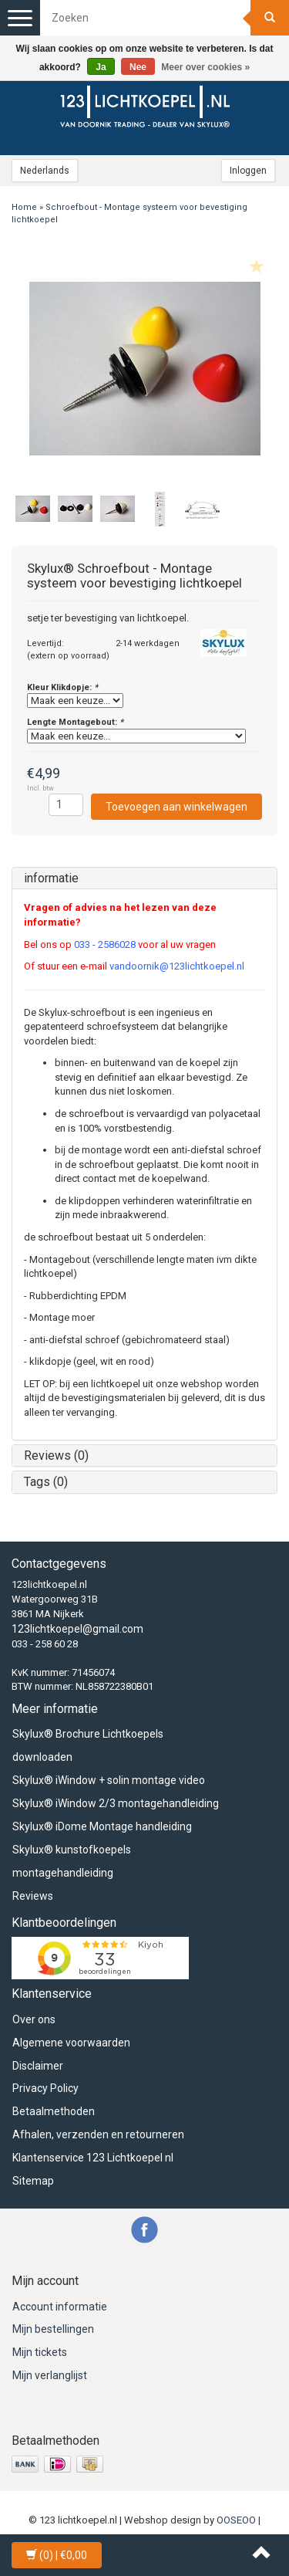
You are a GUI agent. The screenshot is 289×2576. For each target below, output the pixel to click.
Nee (137, 67)
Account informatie (59, 2306)
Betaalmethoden (53, 2111)
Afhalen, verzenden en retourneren (98, 2134)
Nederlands (44, 170)
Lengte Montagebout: (75, 722)
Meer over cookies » (205, 67)
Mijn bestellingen (53, 2329)
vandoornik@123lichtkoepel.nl (176, 966)
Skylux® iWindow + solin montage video (108, 1780)
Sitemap (33, 2181)
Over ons (33, 2019)
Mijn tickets (39, 2352)
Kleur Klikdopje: (62, 687)
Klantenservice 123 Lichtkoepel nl (92, 2157)
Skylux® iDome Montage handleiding (102, 1826)
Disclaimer (37, 2066)
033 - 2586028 (105, 944)
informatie (51, 878)
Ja (101, 67)
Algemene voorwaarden (71, 2042)
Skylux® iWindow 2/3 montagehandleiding (115, 1803)
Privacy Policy (45, 2088)
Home (24, 207)
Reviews (32, 1896)
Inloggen (248, 170)
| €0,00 (56, 2555)
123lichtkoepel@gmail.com (77, 1629)
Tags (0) (46, 1481)
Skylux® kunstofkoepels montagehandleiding (71, 1861)
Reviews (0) (56, 1455)
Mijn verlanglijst (49, 2375)
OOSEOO (236, 2520)
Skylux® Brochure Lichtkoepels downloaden (87, 1745)
